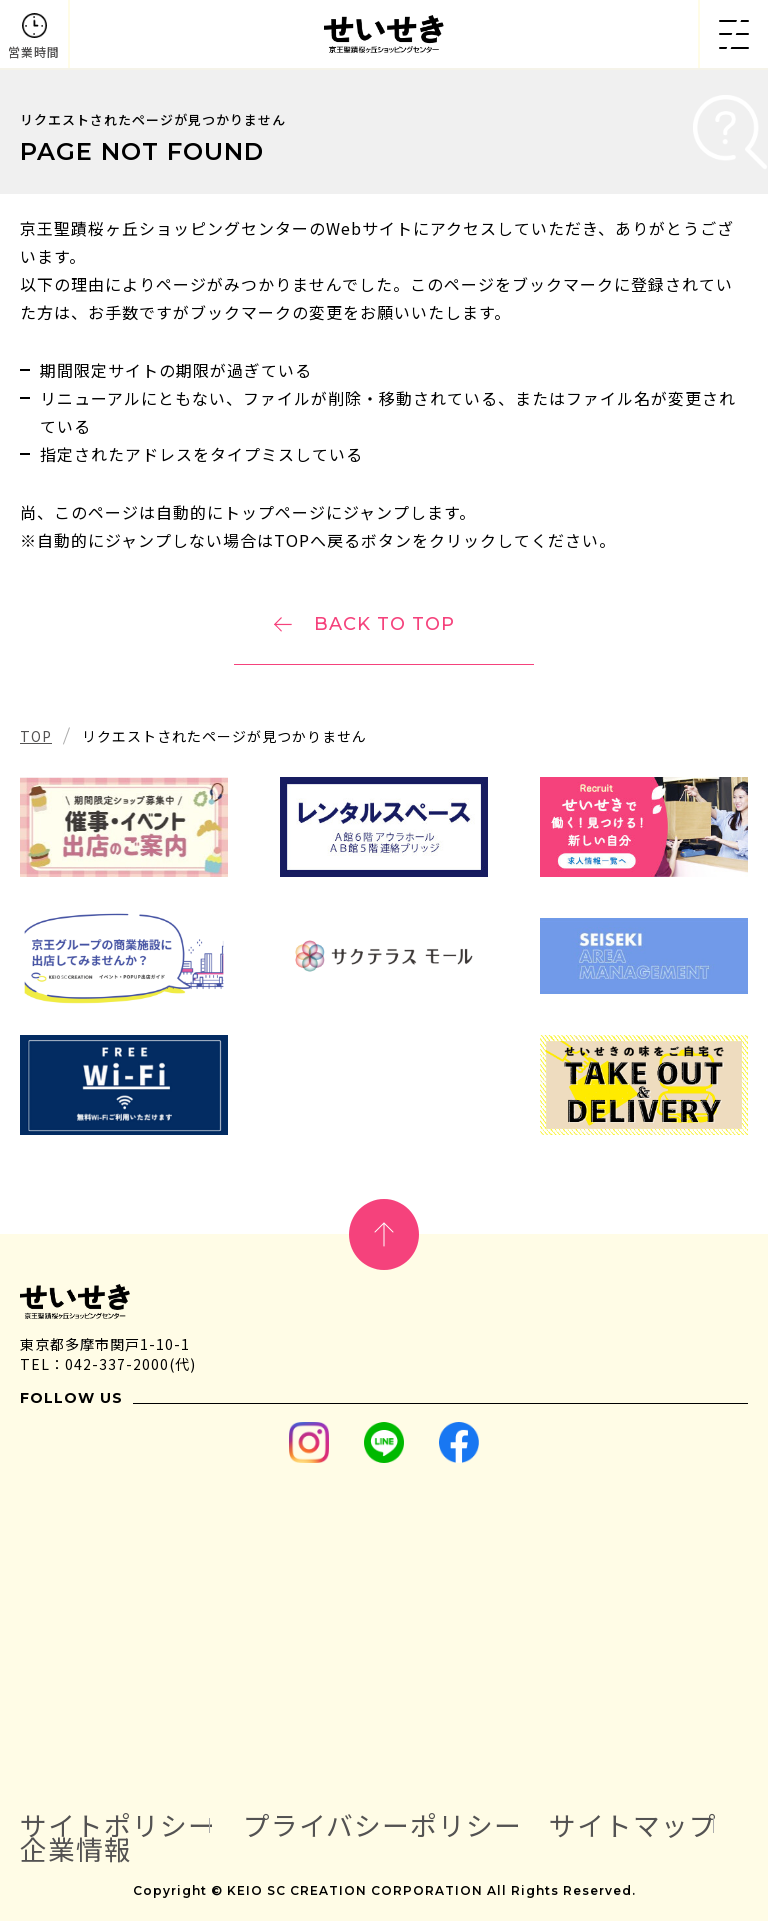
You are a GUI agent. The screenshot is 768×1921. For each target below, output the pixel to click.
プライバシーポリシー (382, 1825)
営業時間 (34, 51)
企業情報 (76, 1849)
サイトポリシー (118, 1825)
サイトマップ (633, 1825)
